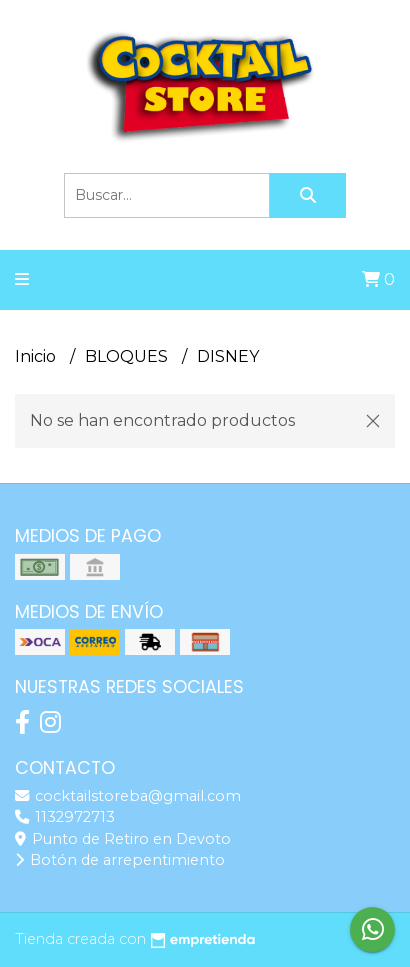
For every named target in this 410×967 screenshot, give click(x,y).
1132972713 (65, 817)
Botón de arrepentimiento (120, 860)
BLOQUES (128, 356)
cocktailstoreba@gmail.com (128, 796)
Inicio (37, 356)
